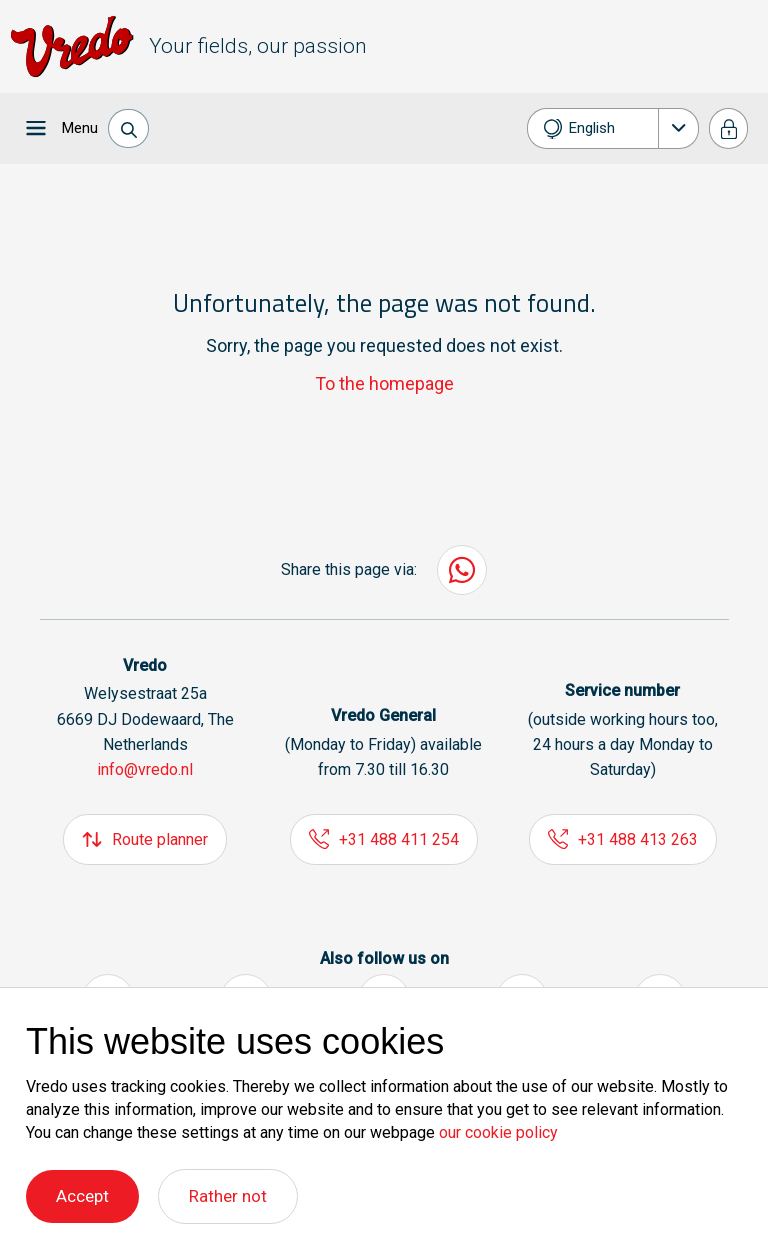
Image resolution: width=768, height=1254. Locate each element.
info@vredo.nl (145, 769)
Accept (82, 1196)
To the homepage (384, 383)
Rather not (228, 1196)
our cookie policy (498, 1132)
